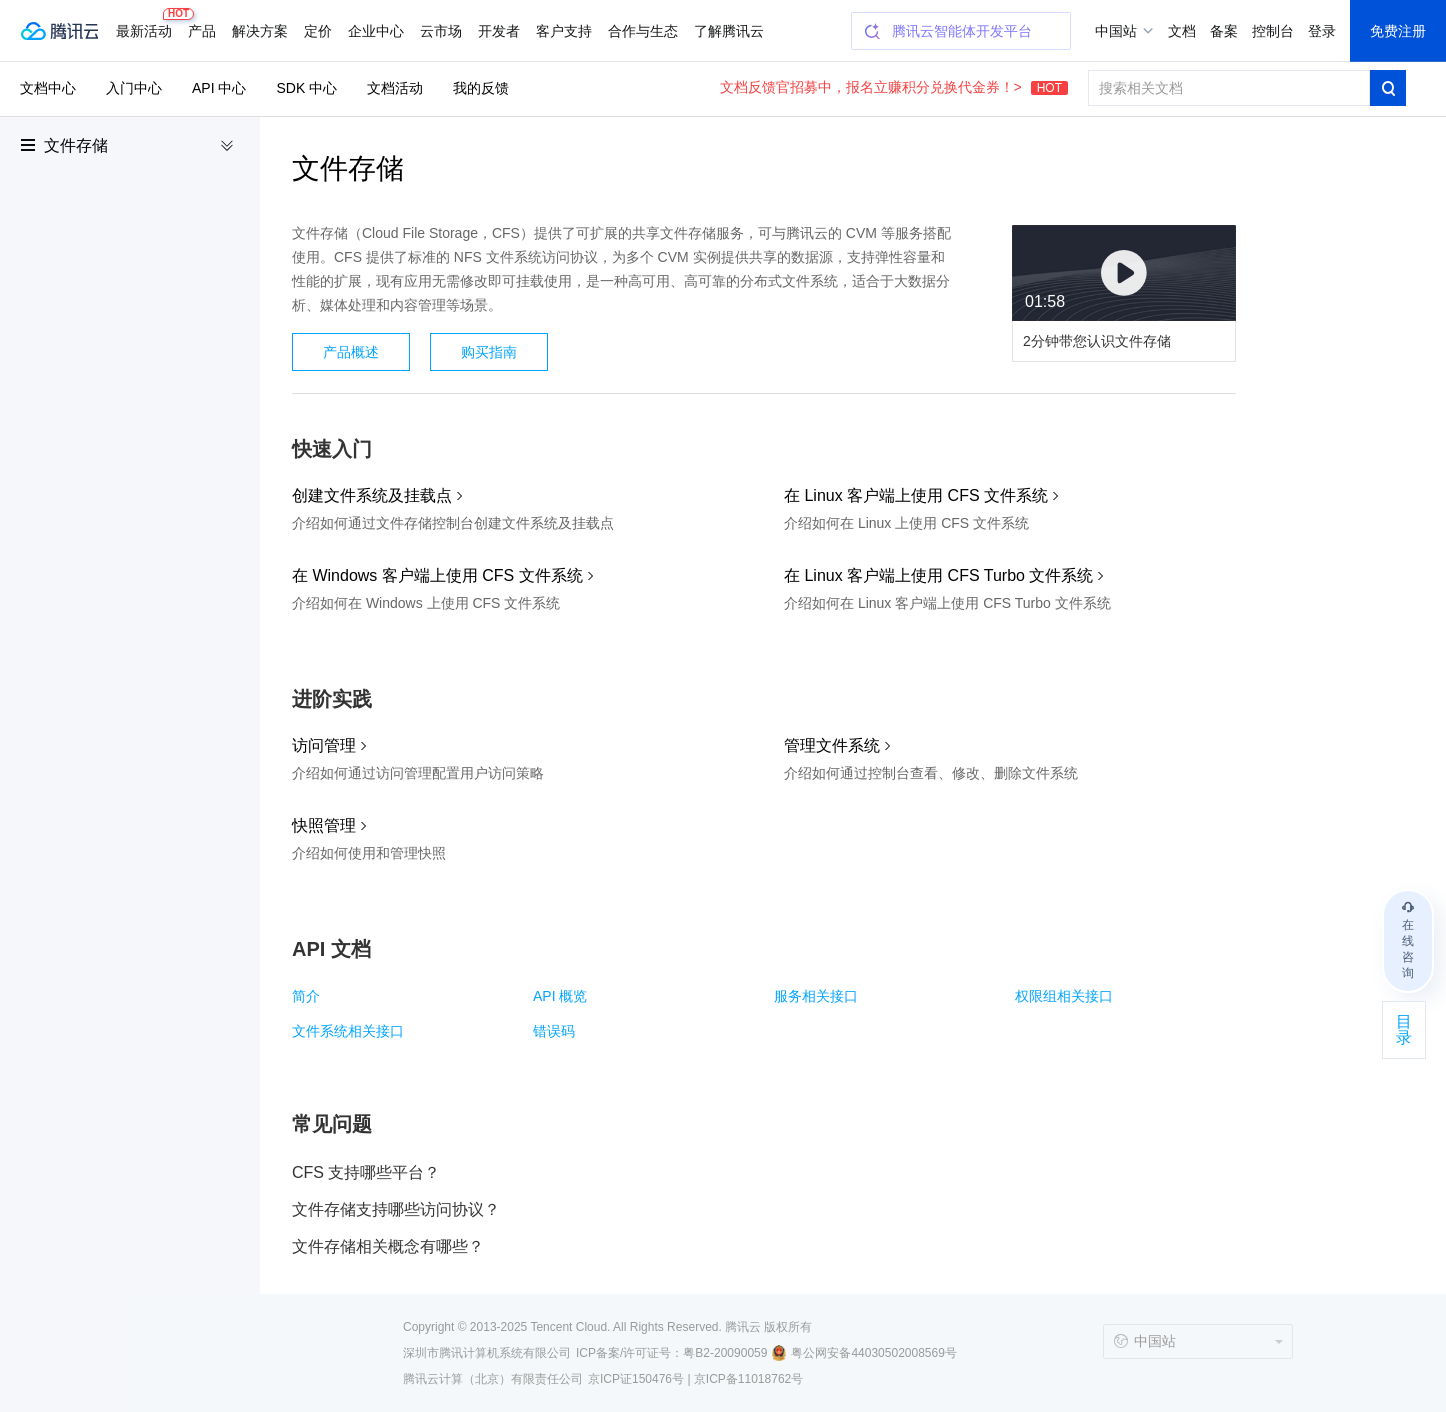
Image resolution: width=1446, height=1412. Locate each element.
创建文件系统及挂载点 (372, 495)
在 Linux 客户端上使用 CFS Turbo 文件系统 (938, 575)
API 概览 (560, 996)
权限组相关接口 (1064, 996)
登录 (1322, 31)
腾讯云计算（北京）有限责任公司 (493, 1379)
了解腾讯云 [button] (729, 31)
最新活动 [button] (148, 23)
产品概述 (351, 352)
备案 (1224, 31)
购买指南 (489, 352)
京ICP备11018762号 (748, 1379)
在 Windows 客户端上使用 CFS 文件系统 (437, 575)
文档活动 (395, 88)
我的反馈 (481, 88)
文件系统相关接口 (348, 1031)
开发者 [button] (499, 31)
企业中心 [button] (376, 31)
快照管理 (324, 825)
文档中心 (48, 88)
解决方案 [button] (260, 31)
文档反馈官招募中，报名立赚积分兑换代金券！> (894, 87)
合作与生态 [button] (643, 31)
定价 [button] (318, 31)
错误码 (554, 1031)
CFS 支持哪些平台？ (366, 1172)
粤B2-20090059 (725, 1353)
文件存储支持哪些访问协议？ (396, 1209)
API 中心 (219, 88)
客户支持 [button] (564, 31)
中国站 (1116, 31)
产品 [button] (202, 31)
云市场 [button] (441, 31)
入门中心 (134, 88)
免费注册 (1398, 31)
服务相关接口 (816, 996)
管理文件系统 (832, 745)
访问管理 (324, 745)
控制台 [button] (1273, 31)
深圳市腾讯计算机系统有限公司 (487, 1353)
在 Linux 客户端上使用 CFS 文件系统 (916, 495)
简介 (306, 996)
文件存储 (76, 145)
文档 (1182, 31)
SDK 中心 (306, 88)
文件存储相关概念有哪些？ (388, 1246)
